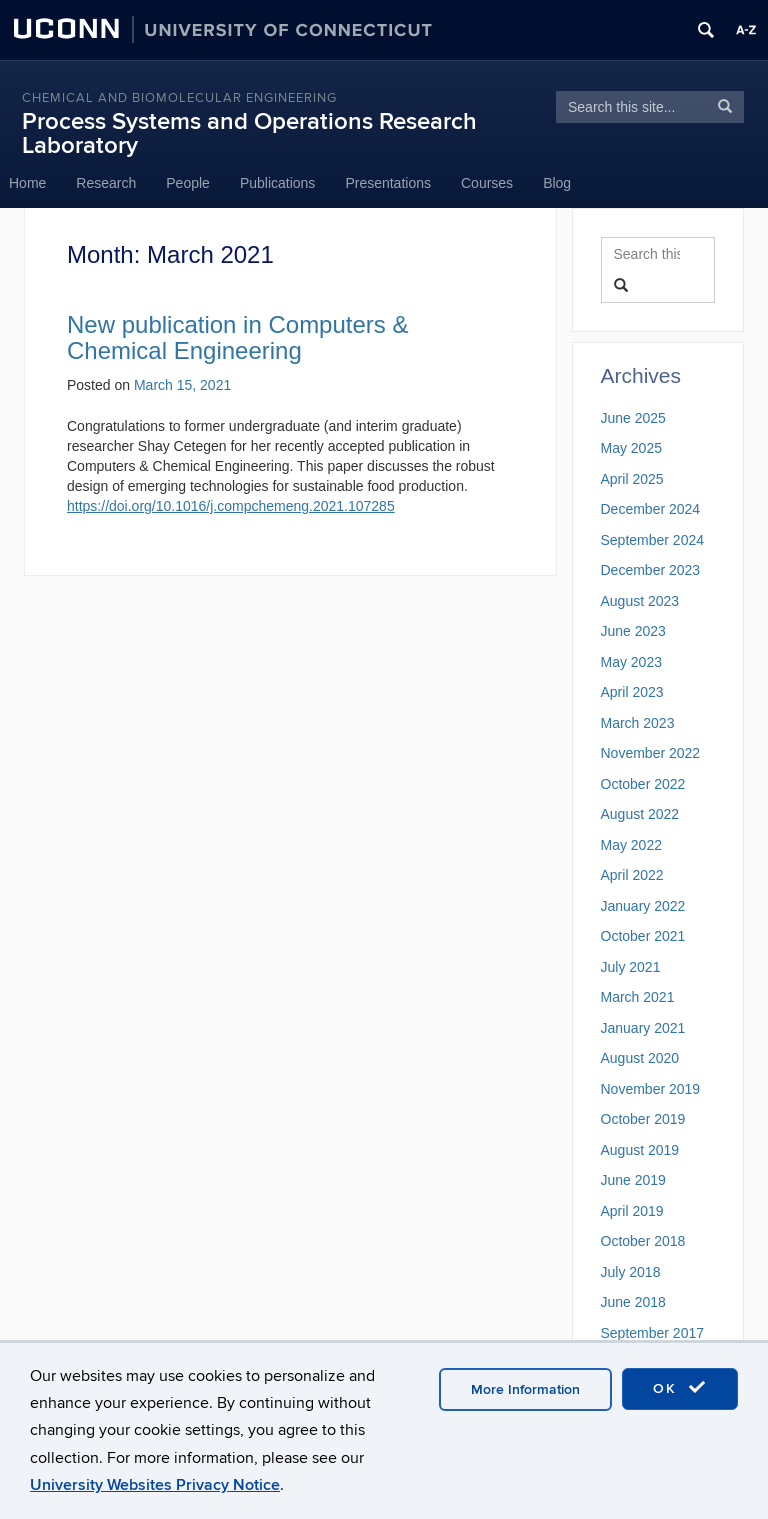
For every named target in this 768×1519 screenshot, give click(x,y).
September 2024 (653, 540)
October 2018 (643, 1241)
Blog (557, 183)
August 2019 (640, 1150)
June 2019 (633, 1180)
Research (106, 183)
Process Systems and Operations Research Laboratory (249, 133)
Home (27, 183)
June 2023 (633, 631)
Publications (278, 183)
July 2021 (631, 967)
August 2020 (640, 1058)
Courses (487, 183)
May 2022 (631, 845)
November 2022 (651, 753)
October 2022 (643, 784)
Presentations (388, 183)
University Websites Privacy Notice (155, 1485)
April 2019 (632, 1211)
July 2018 (631, 1272)
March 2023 (638, 723)
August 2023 (640, 601)
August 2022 (640, 814)
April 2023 (632, 692)
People (188, 183)
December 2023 (651, 570)
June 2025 (633, 418)
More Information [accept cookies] (525, 1389)
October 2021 (643, 936)
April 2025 (632, 479)
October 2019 (643, 1119)
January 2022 (643, 906)
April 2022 (632, 875)
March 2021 (638, 997)
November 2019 (651, 1089)
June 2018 (633, 1302)
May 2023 (631, 662)
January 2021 (643, 1028)
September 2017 (653, 1333)
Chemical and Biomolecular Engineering (179, 98)
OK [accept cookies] (680, 1388)
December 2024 (651, 509)
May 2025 (631, 448)
